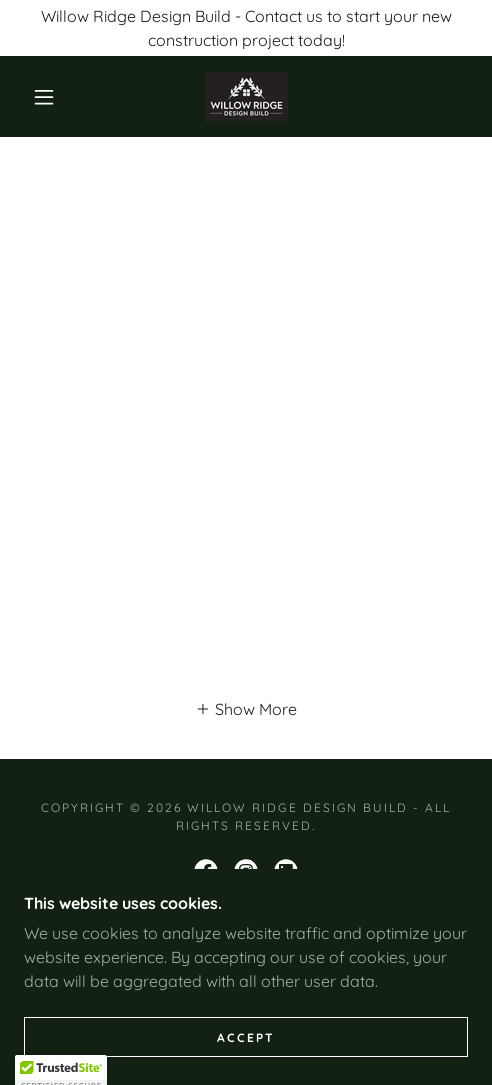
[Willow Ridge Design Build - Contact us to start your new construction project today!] (246, 28)
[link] (246, 96)
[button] (46, 97)
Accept (246, 1037)
